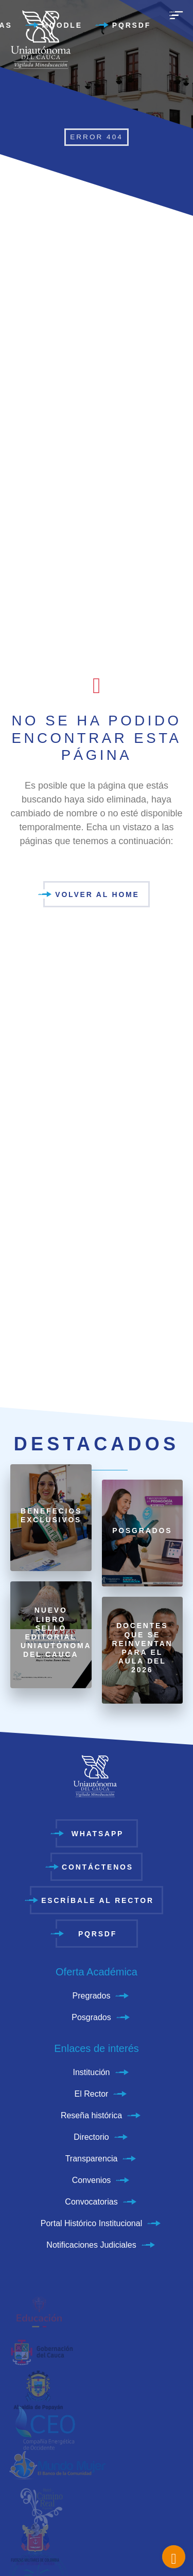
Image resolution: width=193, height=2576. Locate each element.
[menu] (176, 20)
